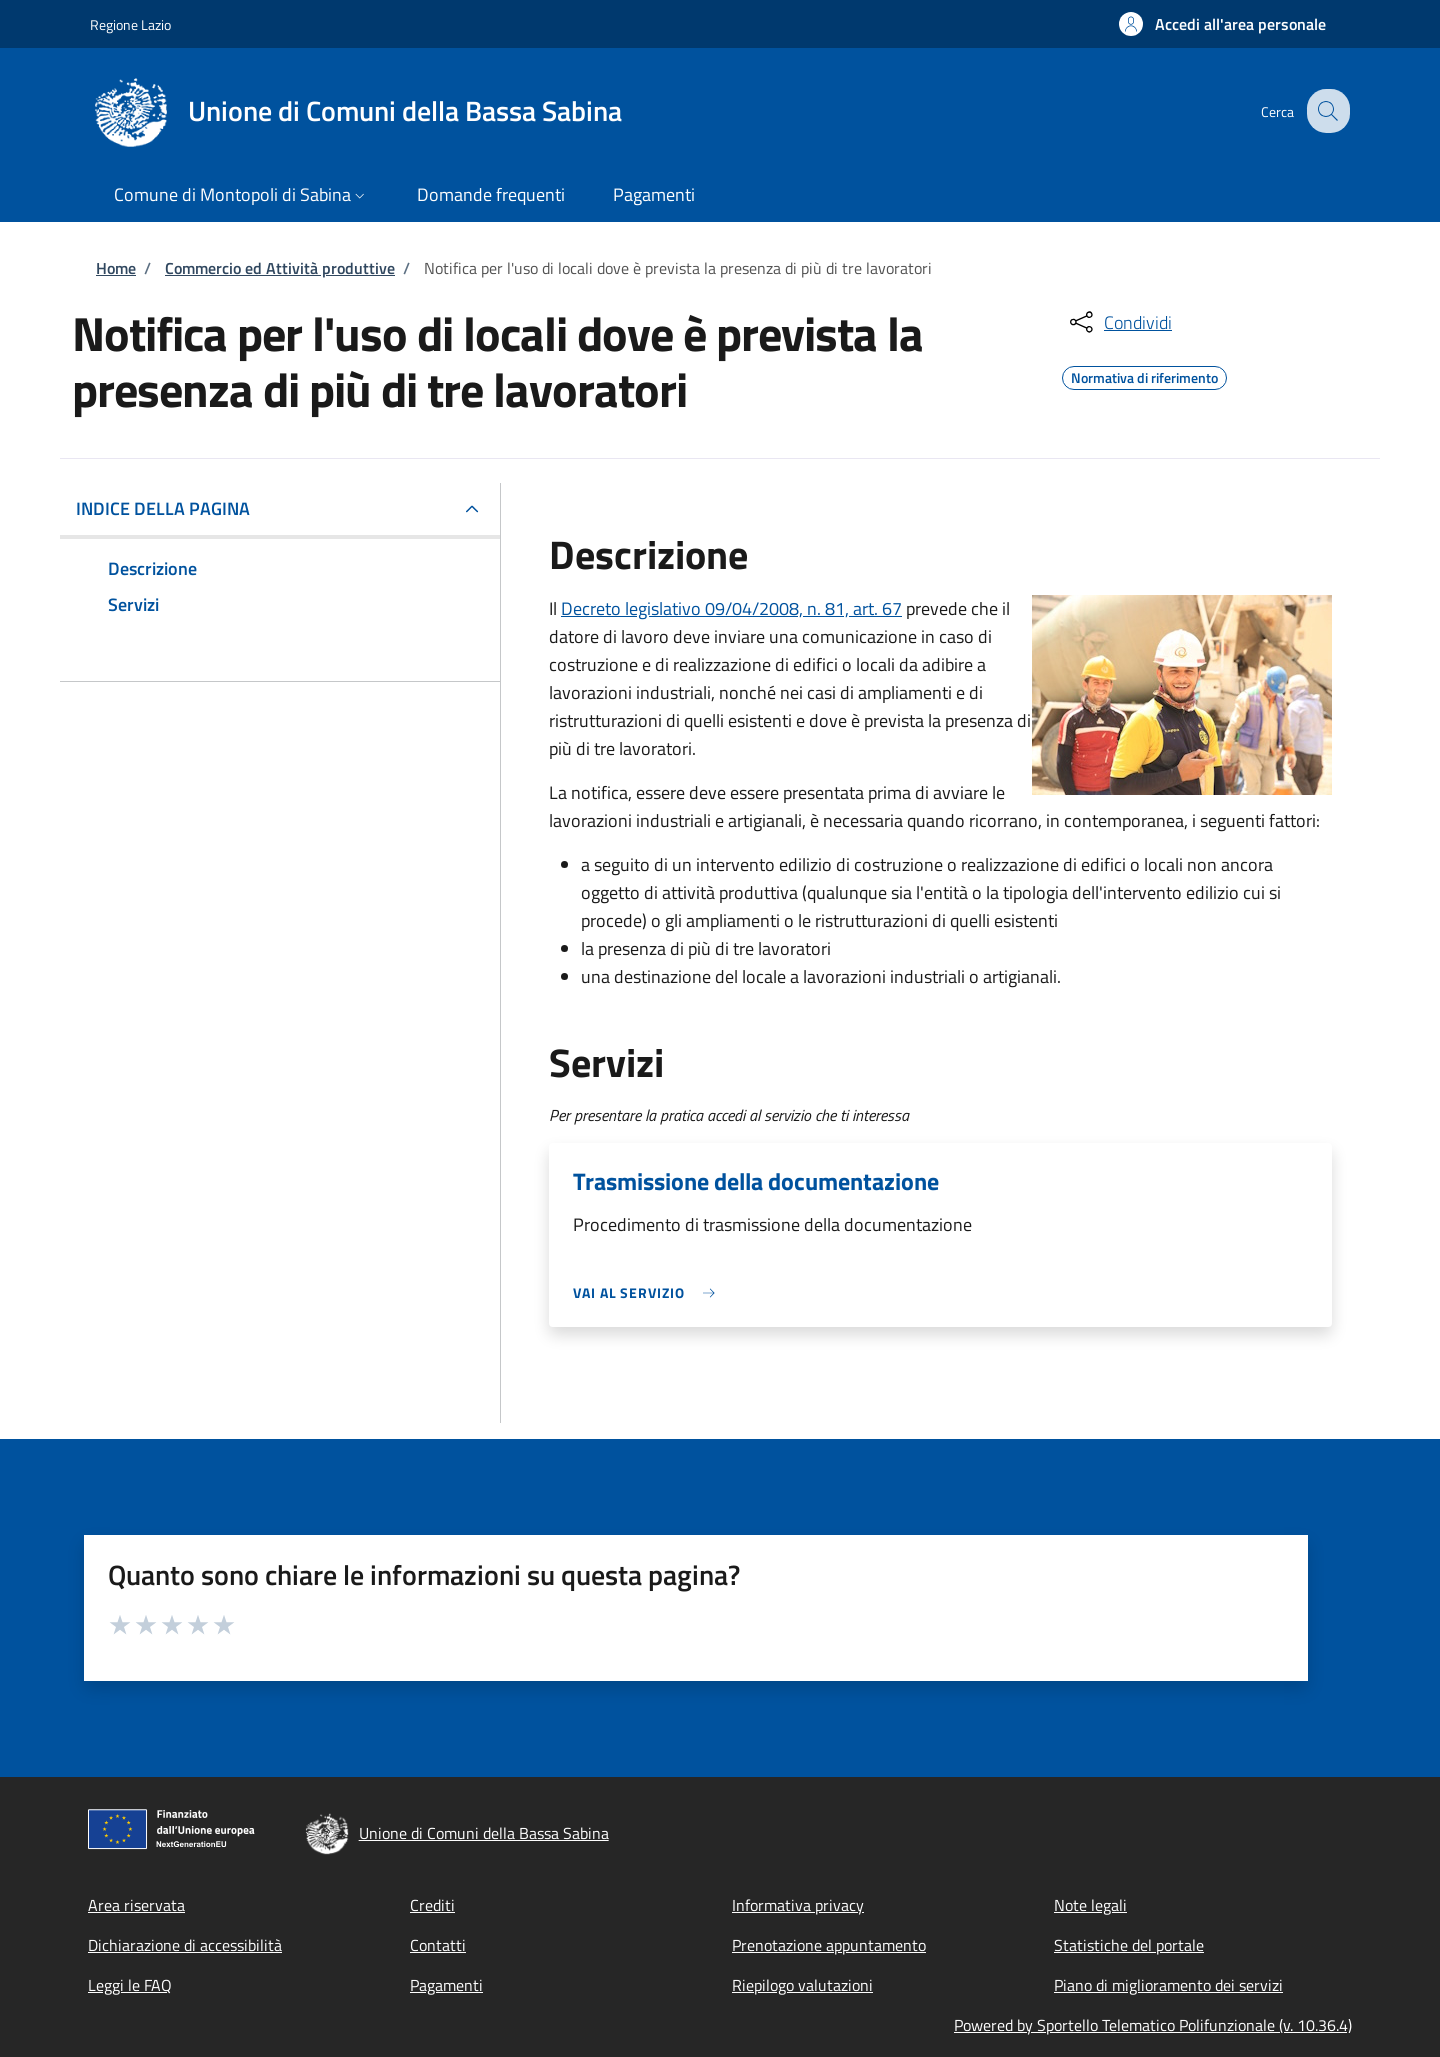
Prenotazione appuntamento (829, 1945)
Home (116, 268)
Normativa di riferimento (1144, 375)
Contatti (438, 1945)
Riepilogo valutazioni (802, 1985)
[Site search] (1326, 111)
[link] (649, 1292)
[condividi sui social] (1119, 322)
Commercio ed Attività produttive (280, 268)
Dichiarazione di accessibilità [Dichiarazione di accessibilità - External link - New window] (185, 1945)
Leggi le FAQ (130, 1985)
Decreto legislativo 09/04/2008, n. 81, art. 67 (731, 608)
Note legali (1090, 1905)
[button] (1222, 24)
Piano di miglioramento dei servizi (1168, 1985)
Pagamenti (446, 1985)
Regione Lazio (130, 24)
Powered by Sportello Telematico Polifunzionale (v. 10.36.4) (1153, 2025)
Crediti (432, 1905)
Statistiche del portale (1129, 1945)
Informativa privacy (798, 1905)
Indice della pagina (163, 508)
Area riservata (136, 1905)
